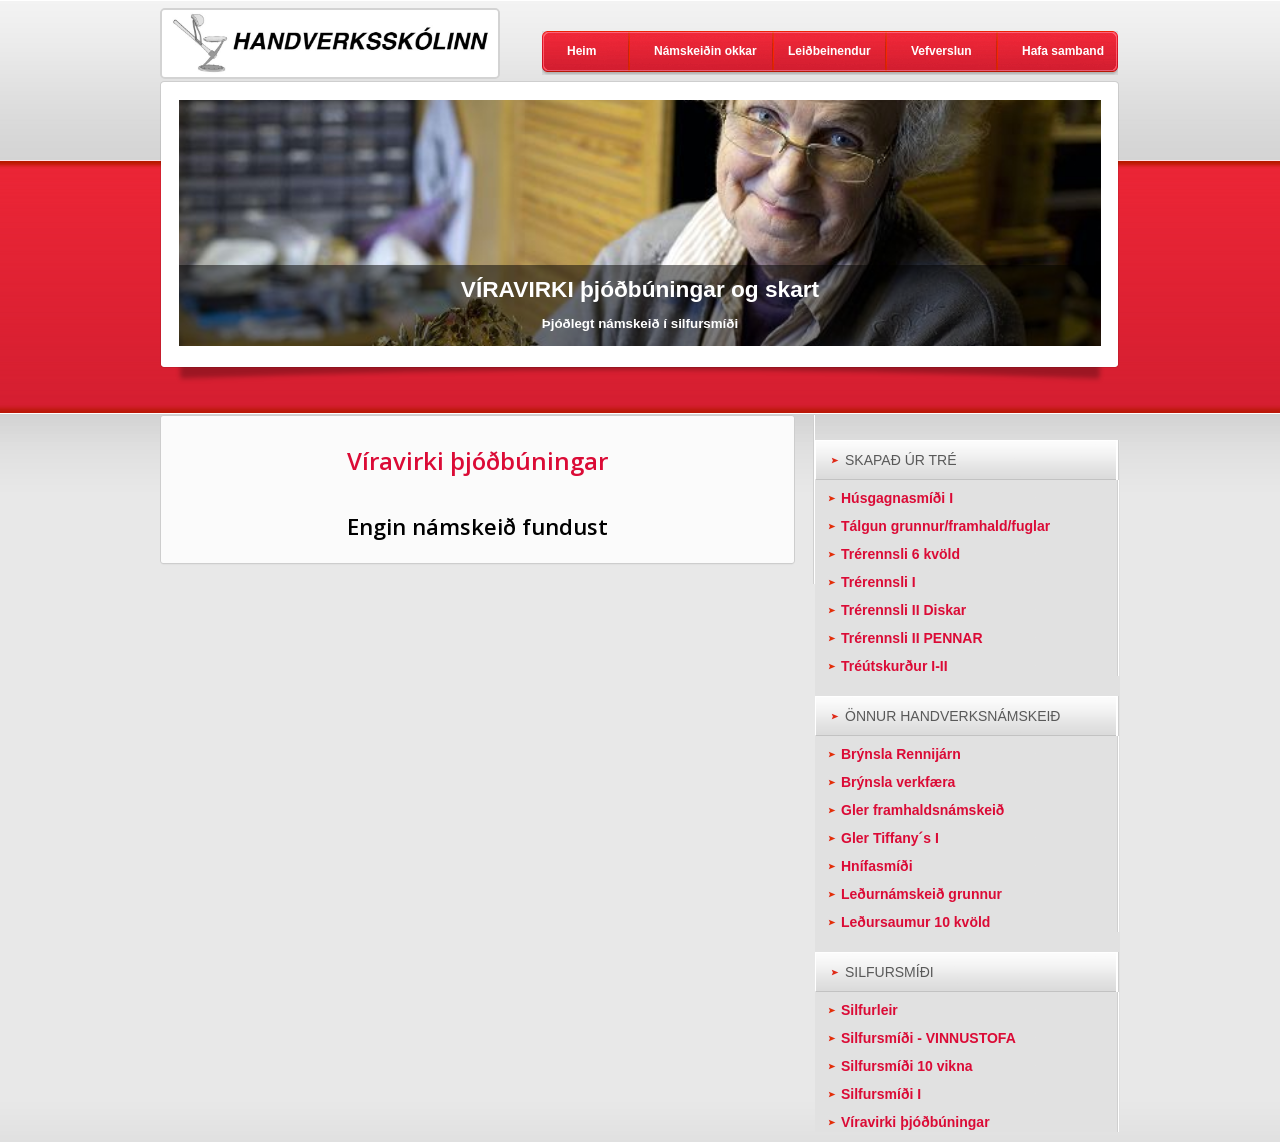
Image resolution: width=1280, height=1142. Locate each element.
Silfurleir (869, 1010)
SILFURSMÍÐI (889, 972)
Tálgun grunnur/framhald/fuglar (945, 526)
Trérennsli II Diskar (903, 610)
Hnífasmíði (877, 866)
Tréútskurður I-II (894, 666)
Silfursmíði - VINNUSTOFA (928, 1038)
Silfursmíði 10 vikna (907, 1066)
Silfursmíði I (881, 1094)
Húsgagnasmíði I (897, 498)
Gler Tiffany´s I (890, 838)
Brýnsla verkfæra (898, 782)
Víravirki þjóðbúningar (915, 1122)
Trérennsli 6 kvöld (900, 554)
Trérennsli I (878, 582)
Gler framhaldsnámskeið (922, 810)
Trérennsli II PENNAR (912, 638)
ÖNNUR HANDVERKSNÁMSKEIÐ (952, 716)
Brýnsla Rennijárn (901, 754)
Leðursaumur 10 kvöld (915, 922)
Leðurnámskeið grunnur (921, 894)
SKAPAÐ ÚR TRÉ (901, 460)
